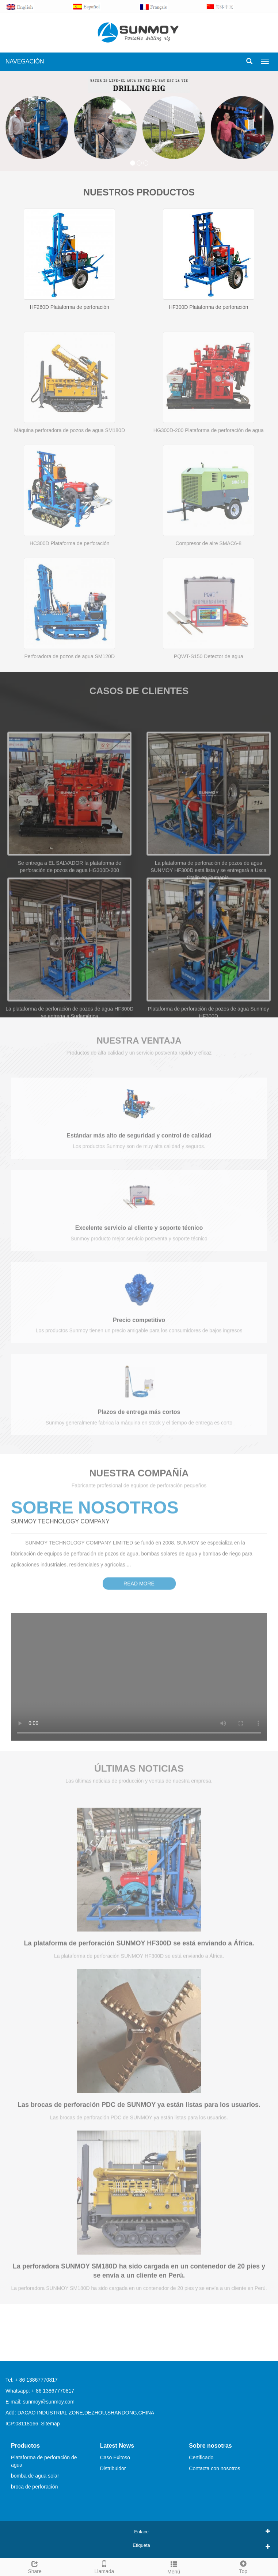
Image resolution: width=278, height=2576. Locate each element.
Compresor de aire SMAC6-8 (208, 576)
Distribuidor (113, 2468)
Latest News (117, 2446)
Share (34, 2566)
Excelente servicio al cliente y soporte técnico (139, 1238)
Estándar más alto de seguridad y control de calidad (139, 1147)
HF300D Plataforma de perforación (208, 307)
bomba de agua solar (35, 2476)
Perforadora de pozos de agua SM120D (69, 689)
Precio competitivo (139, 1331)
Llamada (104, 2566)
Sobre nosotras (210, 2446)
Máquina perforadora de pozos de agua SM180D (69, 463)
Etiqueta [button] (141, 2545)
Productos (25, 2446)
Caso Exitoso (115, 2457)
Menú (173, 2566)
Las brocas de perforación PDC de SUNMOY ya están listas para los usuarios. (139, 2118)
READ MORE (139, 1570)
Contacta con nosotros (214, 2468)
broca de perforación (34, 2487)
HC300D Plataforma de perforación (70, 576)
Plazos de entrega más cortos (139, 1423)
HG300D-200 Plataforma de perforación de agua (208, 463)
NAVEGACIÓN (24, 61)
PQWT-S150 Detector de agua (208, 689)
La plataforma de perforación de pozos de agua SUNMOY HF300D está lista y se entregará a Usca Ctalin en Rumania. (208, 925)
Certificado (201, 2457)
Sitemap (50, 2423)
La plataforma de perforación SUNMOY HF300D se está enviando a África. (139, 1956)
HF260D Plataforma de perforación (69, 307)
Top (243, 2566)
